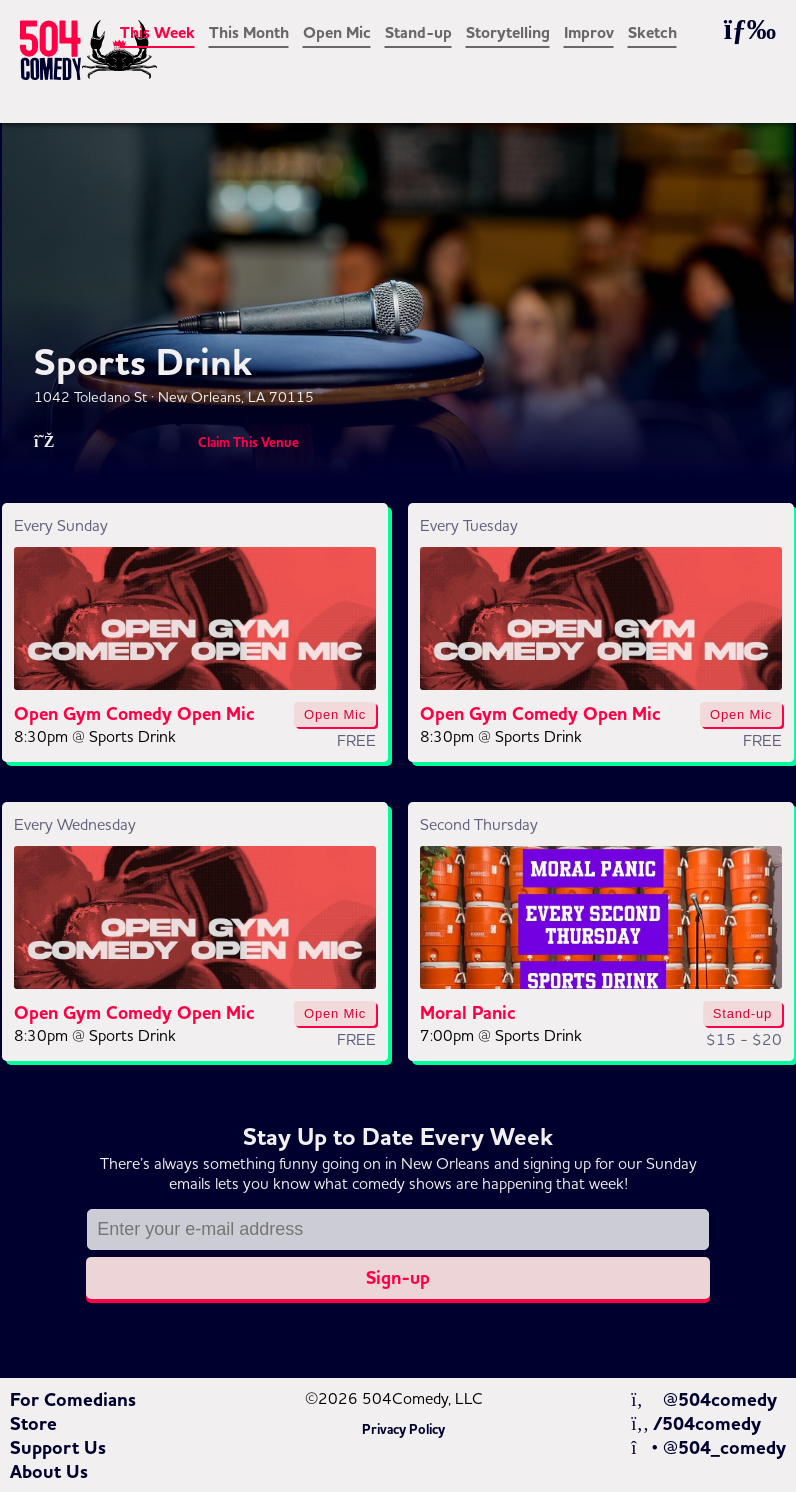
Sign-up (398, 1278)
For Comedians (73, 1400)
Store (33, 1424)
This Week (157, 33)
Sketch (652, 33)
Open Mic (337, 33)
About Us (49, 1472)
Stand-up (418, 33)
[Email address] (398, 1229)
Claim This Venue (248, 443)
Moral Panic (468, 1013)
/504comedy (696, 1424)
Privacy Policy (403, 1430)
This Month (249, 33)
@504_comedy (708, 1448)
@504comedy (703, 1400)
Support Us (58, 1448)
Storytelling (508, 33)
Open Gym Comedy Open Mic (134, 714)
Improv (589, 33)
